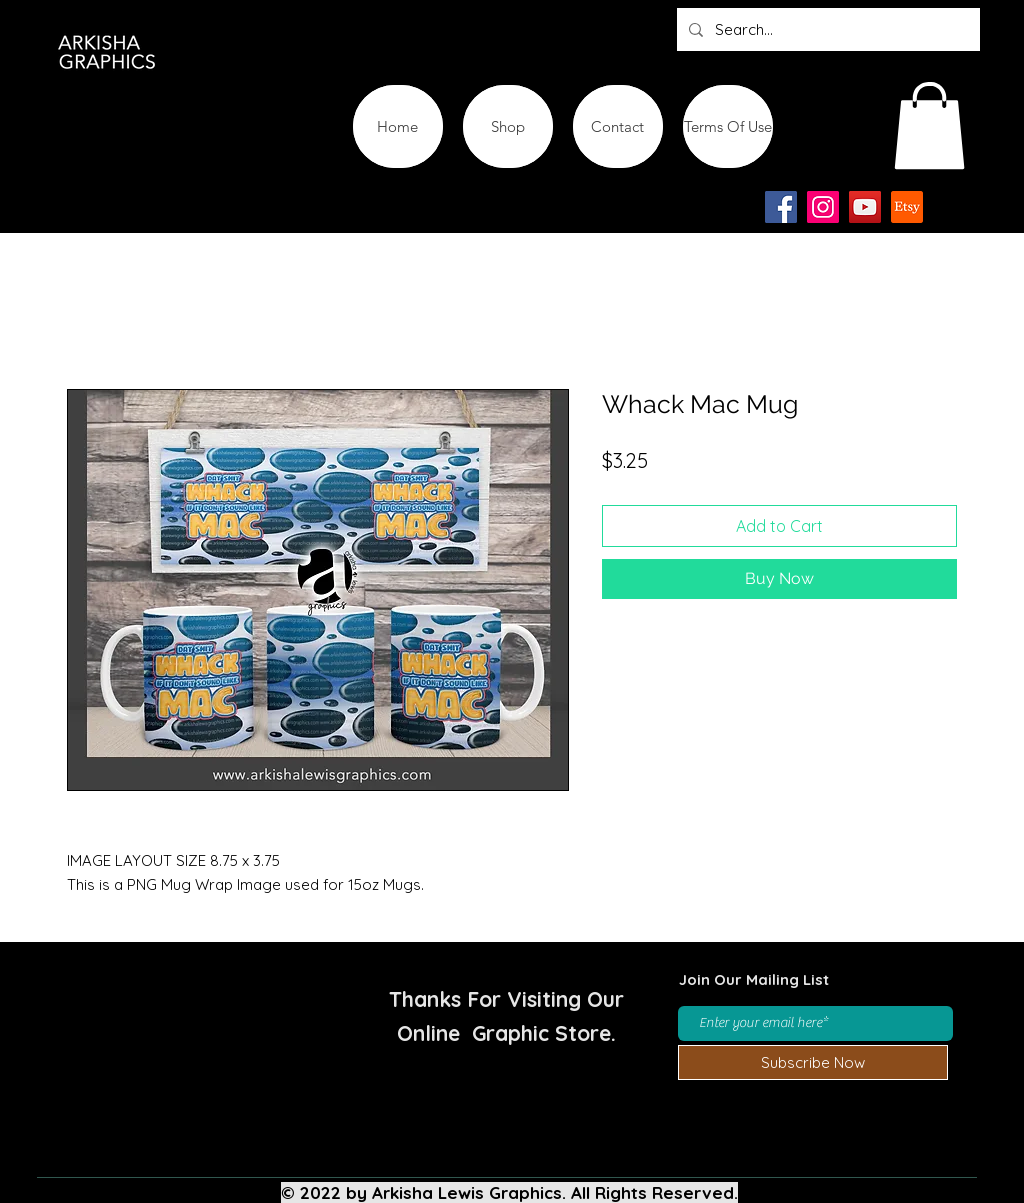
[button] (929, 125)
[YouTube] (865, 207)
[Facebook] (781, 207)
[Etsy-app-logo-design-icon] (907, 207)
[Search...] (826, 29)
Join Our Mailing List (754, 979)
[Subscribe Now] (813, 1062)
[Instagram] (823, 207)
